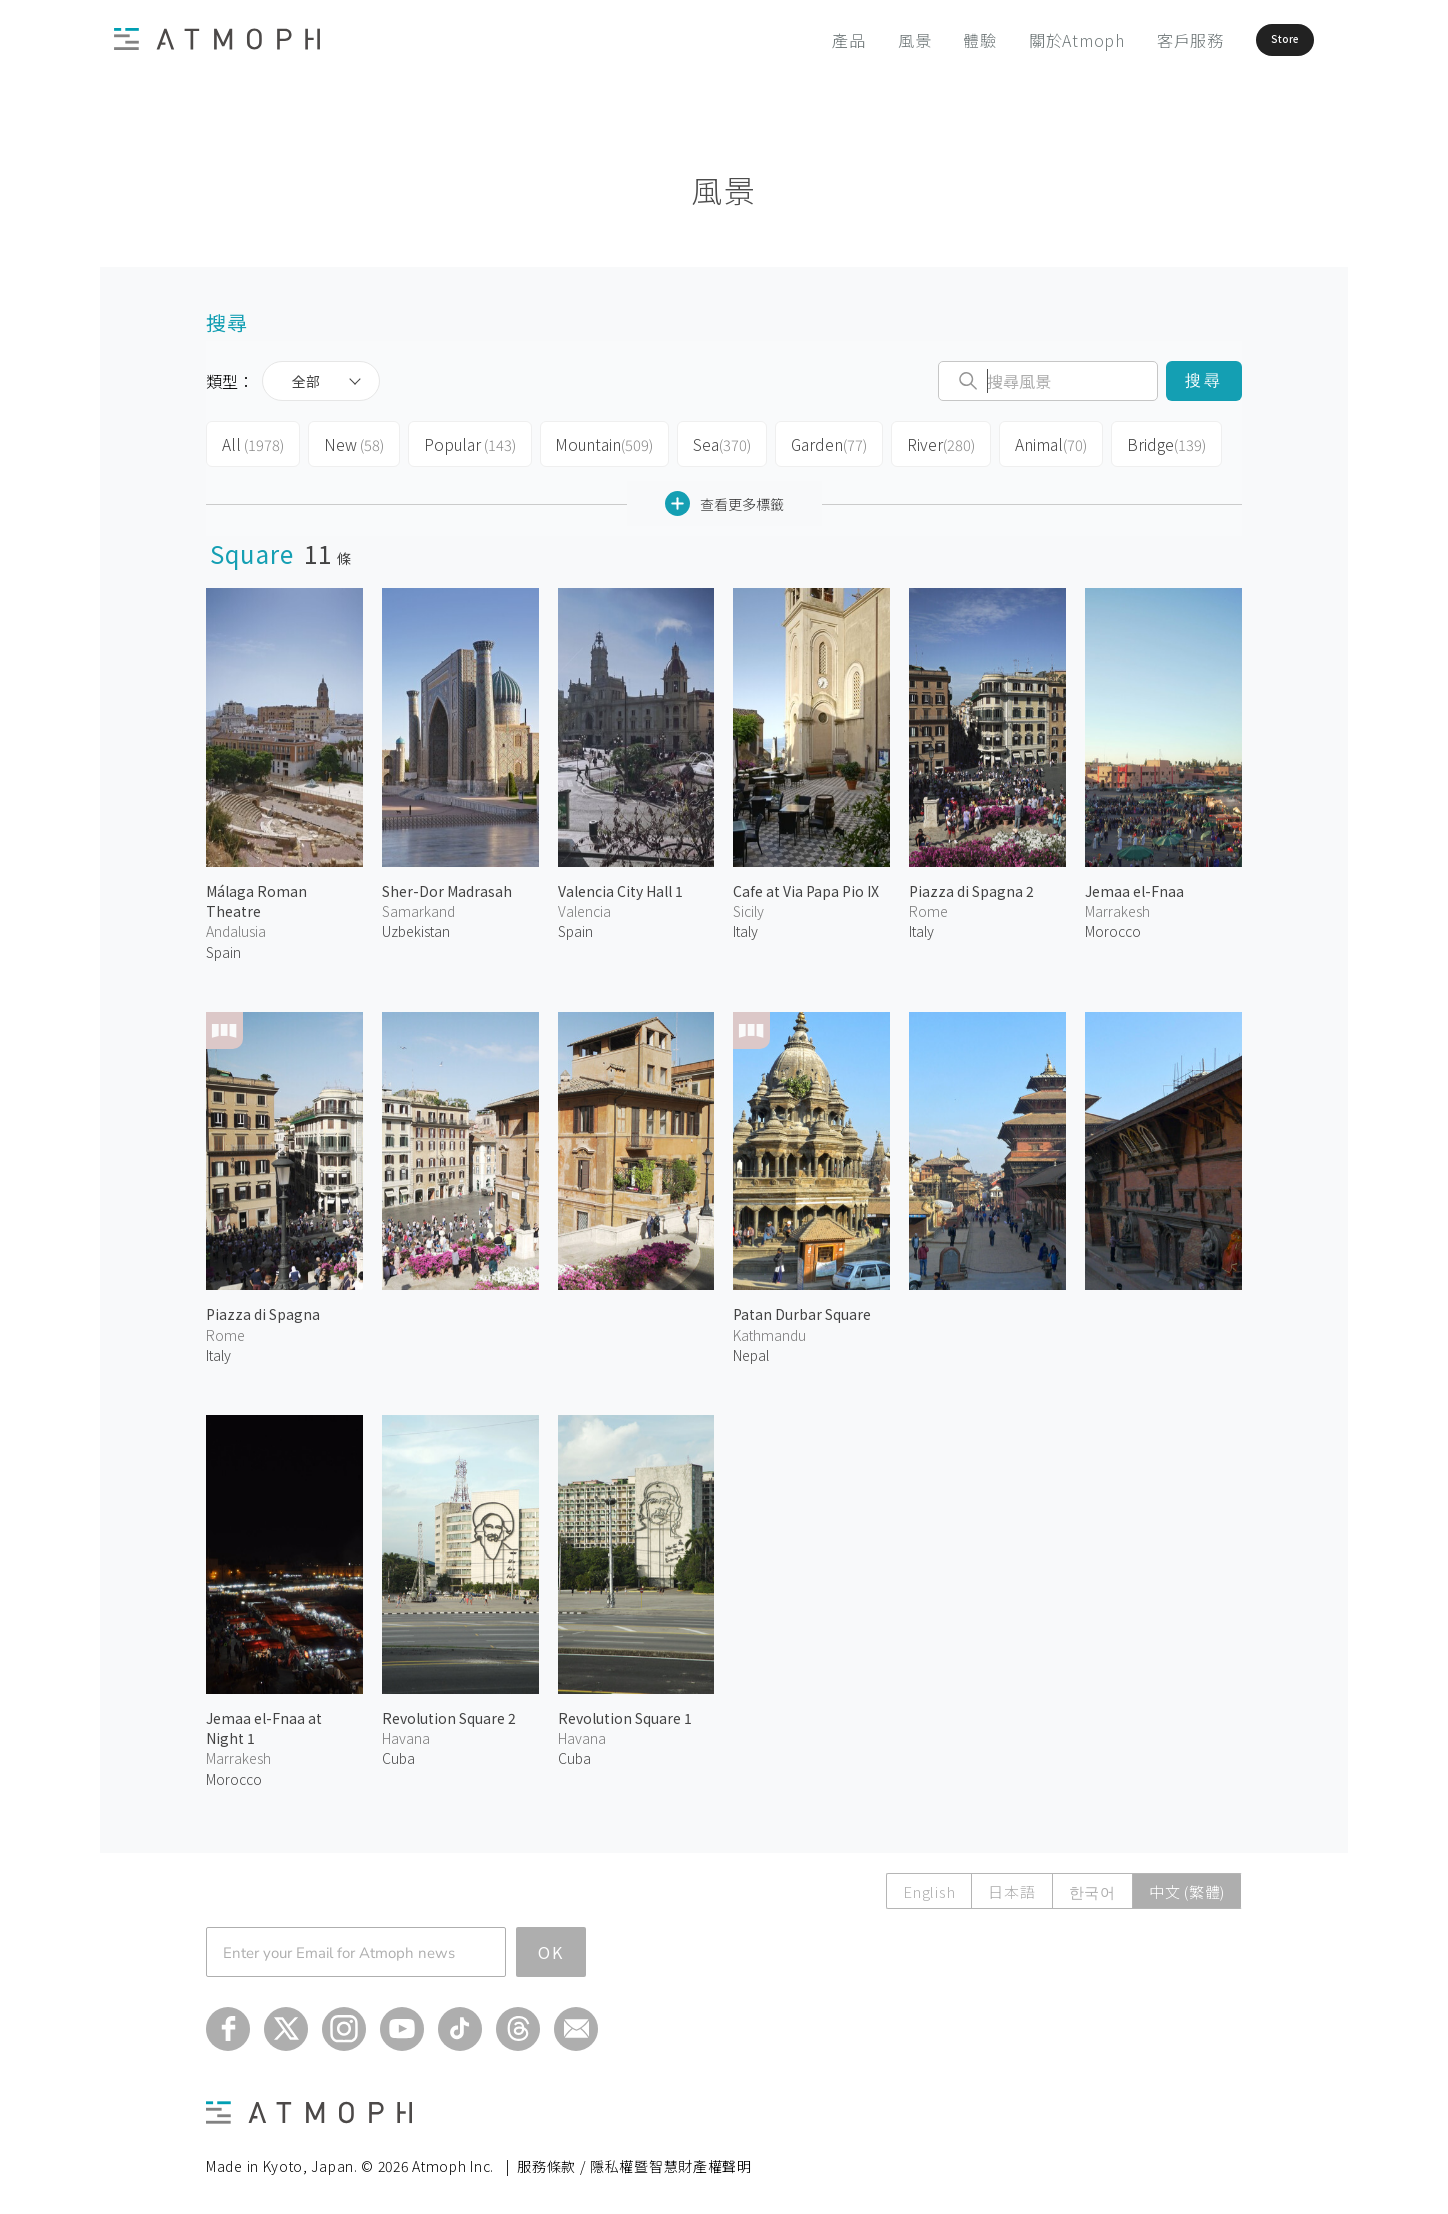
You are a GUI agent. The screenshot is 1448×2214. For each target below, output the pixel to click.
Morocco (1113, 925)
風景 (859, 40)
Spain (223, 945)
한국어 (1092, 1885)
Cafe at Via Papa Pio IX (806, 885)
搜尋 (1203, 380)
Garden (817, 442)
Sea (710, 442)
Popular (464, 442)
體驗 (925, 40)
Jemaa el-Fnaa (1134, 885)
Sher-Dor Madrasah (447, 885)
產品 (794, 40)
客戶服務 (1134, 40)
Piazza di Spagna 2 (971, 885)
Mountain (594, 442)
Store (1251, 40)
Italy (745, 925)
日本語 (1011, 1885)
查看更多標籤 (724, 497)
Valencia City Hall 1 (620, 885)
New (350, 442)
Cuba (398, 1752)
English (929, 1885)
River (928, 442)
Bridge (1151, 442)
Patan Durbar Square (802, 1308)
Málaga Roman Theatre (256, 895)
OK (551, 1946)
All (251, 442)
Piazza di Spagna (263, 1308)
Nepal (751, 1349)
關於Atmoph (1021, 40)
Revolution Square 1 (625, 1712)
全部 (306, 381)
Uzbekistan (416, 925)
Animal (1037, 442)
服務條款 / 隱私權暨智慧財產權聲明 (634, 2160)
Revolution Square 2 (449, 1712)
